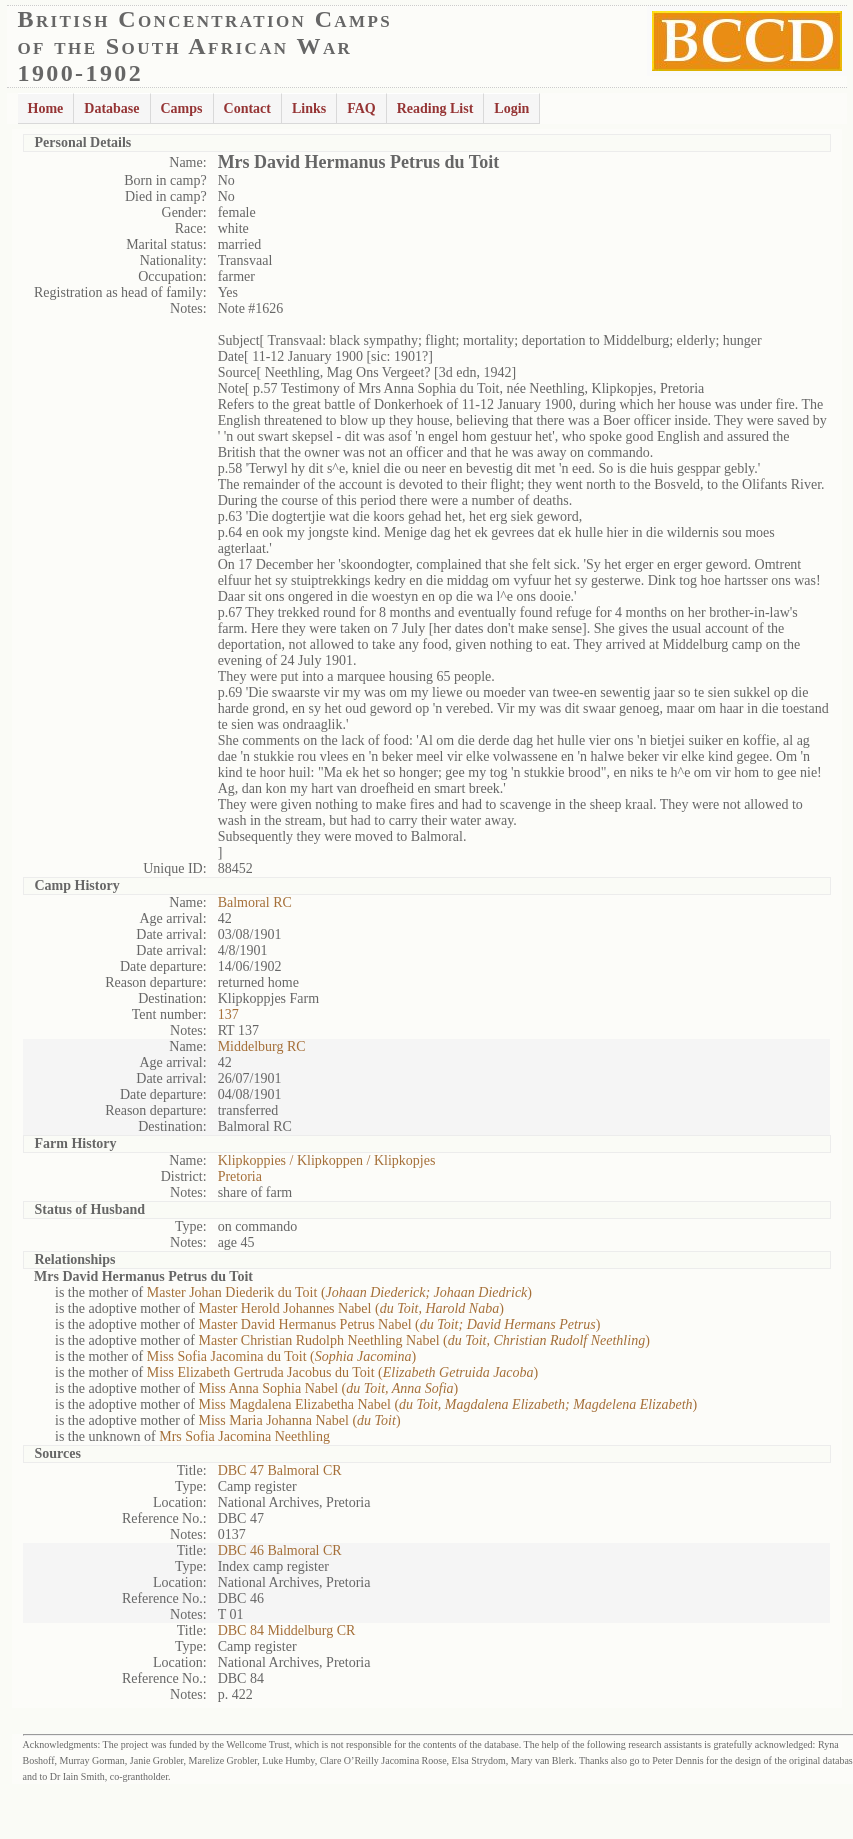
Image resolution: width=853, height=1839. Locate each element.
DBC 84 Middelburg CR (287, 1630)
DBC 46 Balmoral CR (280, 1550)
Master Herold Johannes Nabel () (350, 1308)
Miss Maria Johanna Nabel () (299, 1420)
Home (46, 108)
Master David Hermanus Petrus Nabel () (399, 1324)
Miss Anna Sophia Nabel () (328, 1388)
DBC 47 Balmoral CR (280, 1470)
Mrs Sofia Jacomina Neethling (244, 1436)
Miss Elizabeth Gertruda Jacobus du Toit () (342, 1372)
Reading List (435, 108)
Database (111, 108)
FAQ (361, 108)
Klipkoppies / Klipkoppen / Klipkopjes (327, 1160)
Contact (247, 108)
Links (309, 108)
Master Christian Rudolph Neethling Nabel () (423, 1340)
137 (228, 1014)
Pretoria (240, 1176)
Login (511, 108)
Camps (182, 108)
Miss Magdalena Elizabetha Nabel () (447, 1404)
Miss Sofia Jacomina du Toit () (281, 1356)
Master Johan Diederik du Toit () (339, 1292)
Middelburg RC (262, 1046)
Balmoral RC (255, 902)
